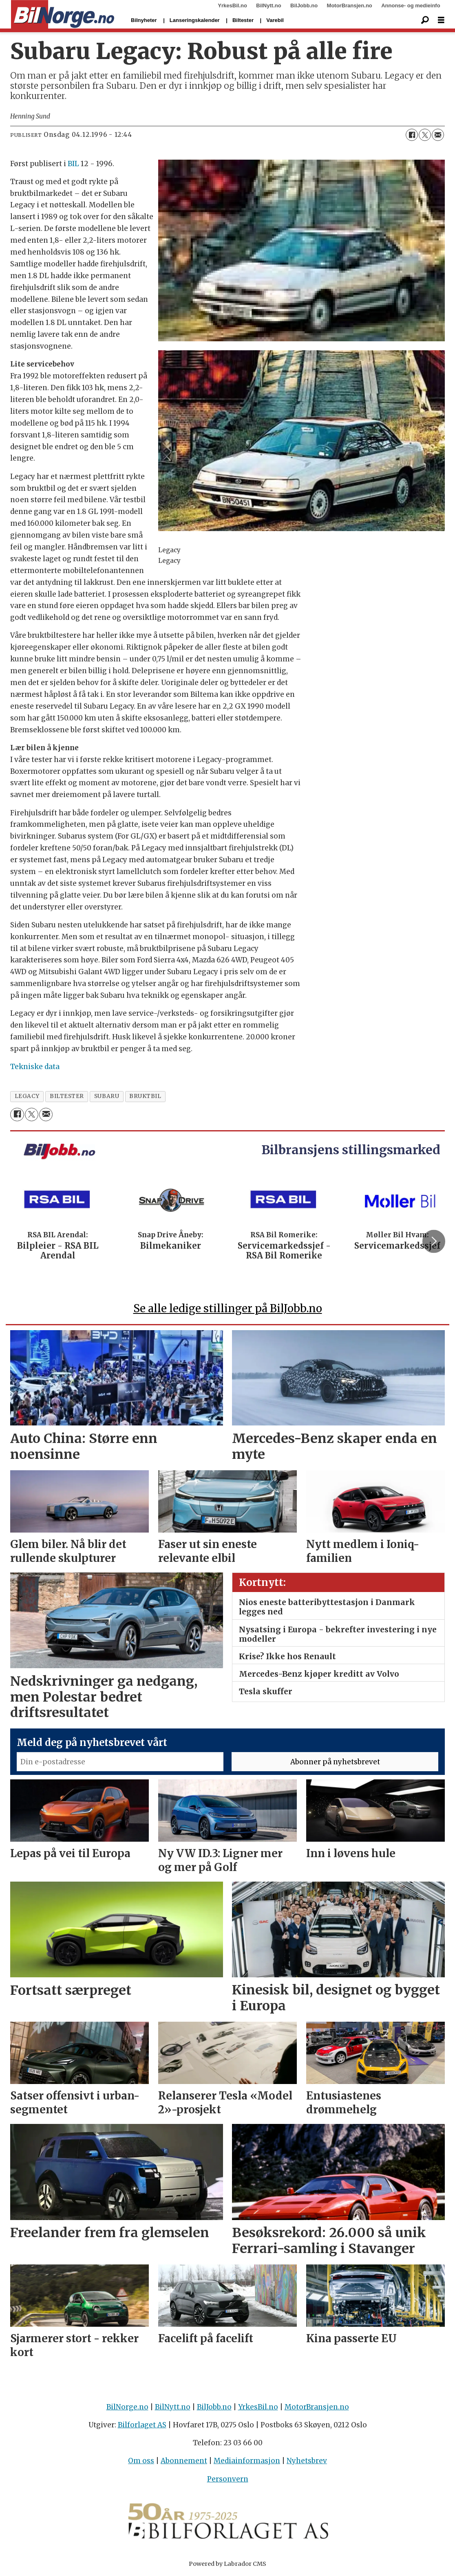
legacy (27, 1096)
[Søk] (425, 20)
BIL (73, 163)
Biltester (243, 20)
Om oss (141, 2460)
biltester (67, 1096)
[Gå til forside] (63, 14)
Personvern (227, 2479)
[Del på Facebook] (412, 135)
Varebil (275, 20)
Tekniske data (35, 1066)
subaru (106, 1096)
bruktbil (145, 1096)
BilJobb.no (304, 5)
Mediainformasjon (247, 2460)
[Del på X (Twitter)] (425, 135)
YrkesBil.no (232, 5)
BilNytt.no (268, 5)
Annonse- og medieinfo (410, 5)
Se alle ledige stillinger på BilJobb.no (227, 1308)
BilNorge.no (127, 2407)
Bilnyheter (144, 20)
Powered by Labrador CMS (227, 2563)
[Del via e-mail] (438, 135)
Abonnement (184, 2460)
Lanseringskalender (195, 20)
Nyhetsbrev (307, 2460)
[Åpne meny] (441, 20)
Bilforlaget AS (142, 2424)
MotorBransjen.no (349, 5)
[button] (433, 1241)
